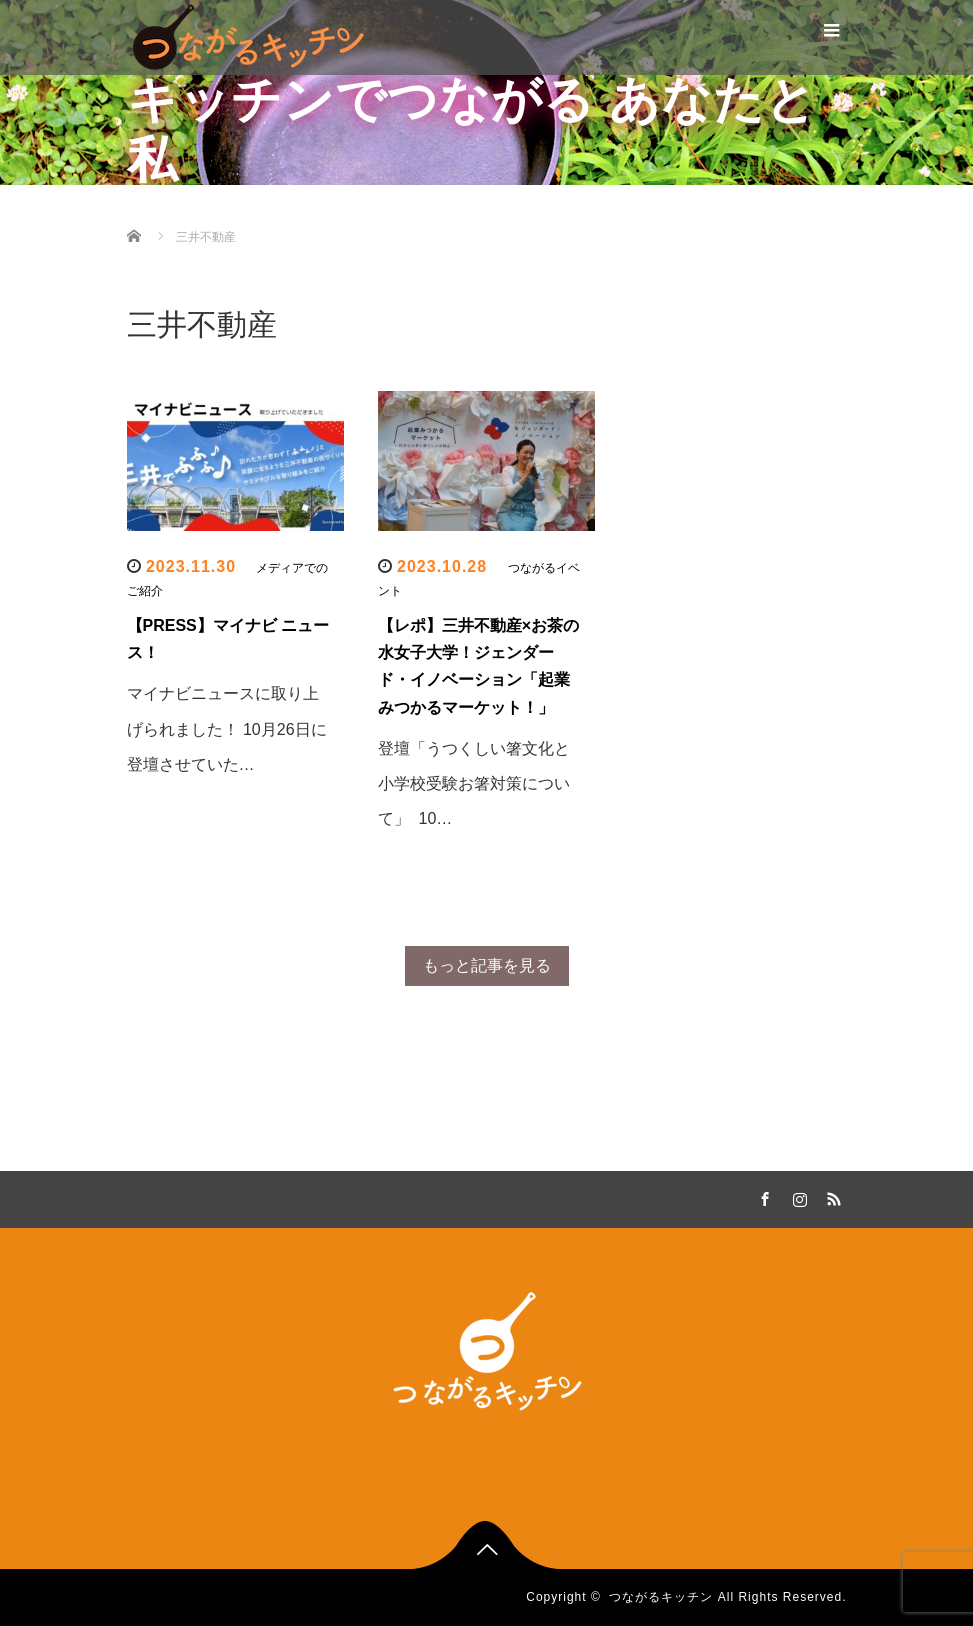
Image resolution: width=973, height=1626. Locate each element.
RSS (832, 1196)
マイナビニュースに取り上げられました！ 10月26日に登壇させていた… (227, 728)
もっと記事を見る (487, 965)
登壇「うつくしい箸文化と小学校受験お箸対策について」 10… (474, 783)
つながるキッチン (661, 1597)
